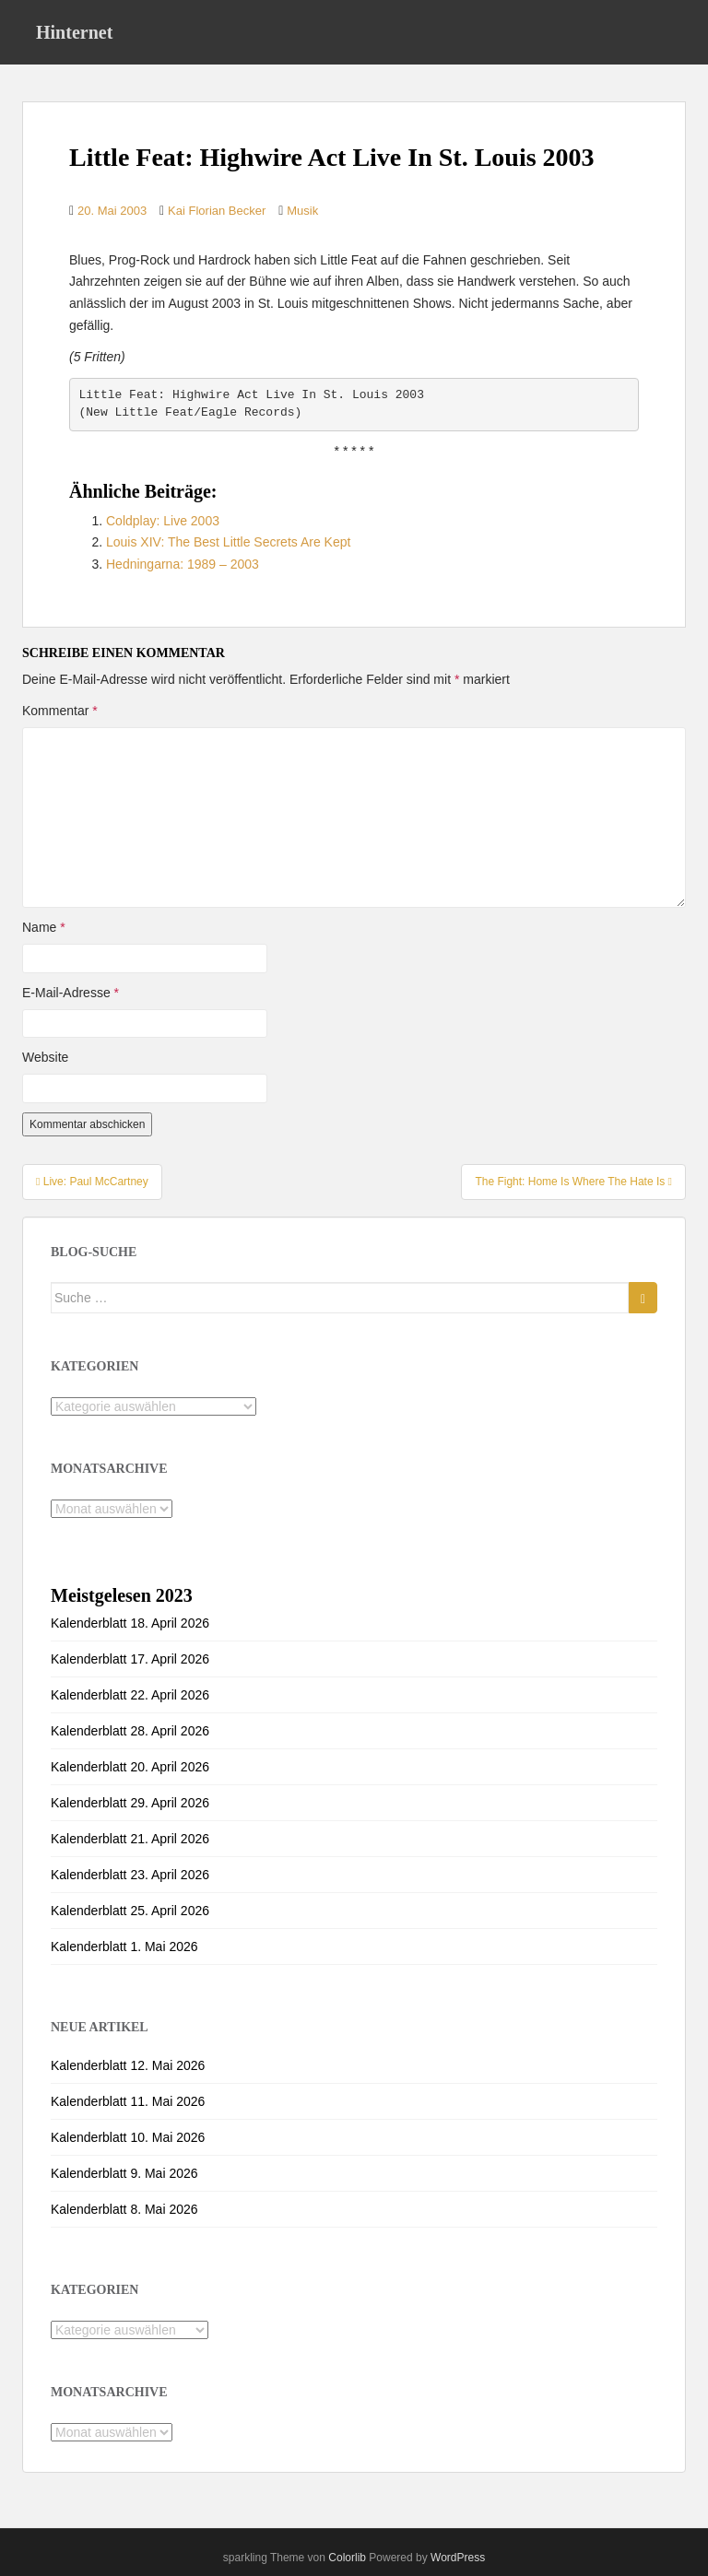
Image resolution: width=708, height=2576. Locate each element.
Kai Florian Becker (217, 211)
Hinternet (74, 32)
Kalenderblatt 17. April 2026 (130, 1659)
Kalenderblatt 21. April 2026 (130, 1838)
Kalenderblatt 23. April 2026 (130, 1874)
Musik (302, 211)
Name (43, 927)
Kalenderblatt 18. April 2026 (130, 1623)
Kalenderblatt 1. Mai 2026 (124, 1946)
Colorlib (347, 2557)
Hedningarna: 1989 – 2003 (182, 564)
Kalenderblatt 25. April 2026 (130, 1910)
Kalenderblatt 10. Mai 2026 (128, 2137)
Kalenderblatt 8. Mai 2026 (124, 2209)
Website (45, 1057)
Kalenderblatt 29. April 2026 (130, 1802)
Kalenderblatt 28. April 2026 (130, 1730)
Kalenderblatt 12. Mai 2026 (128, 2065)
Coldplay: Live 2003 (162, 520)
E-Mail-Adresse (70, 992)
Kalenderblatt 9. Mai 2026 (124, 2173)
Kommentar (60, 710)
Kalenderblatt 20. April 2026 (130, 1766)
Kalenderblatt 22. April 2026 (130, 1695)
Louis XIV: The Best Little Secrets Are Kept (228, 542)
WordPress (458, 2557)
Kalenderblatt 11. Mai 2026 (128, 2101)
